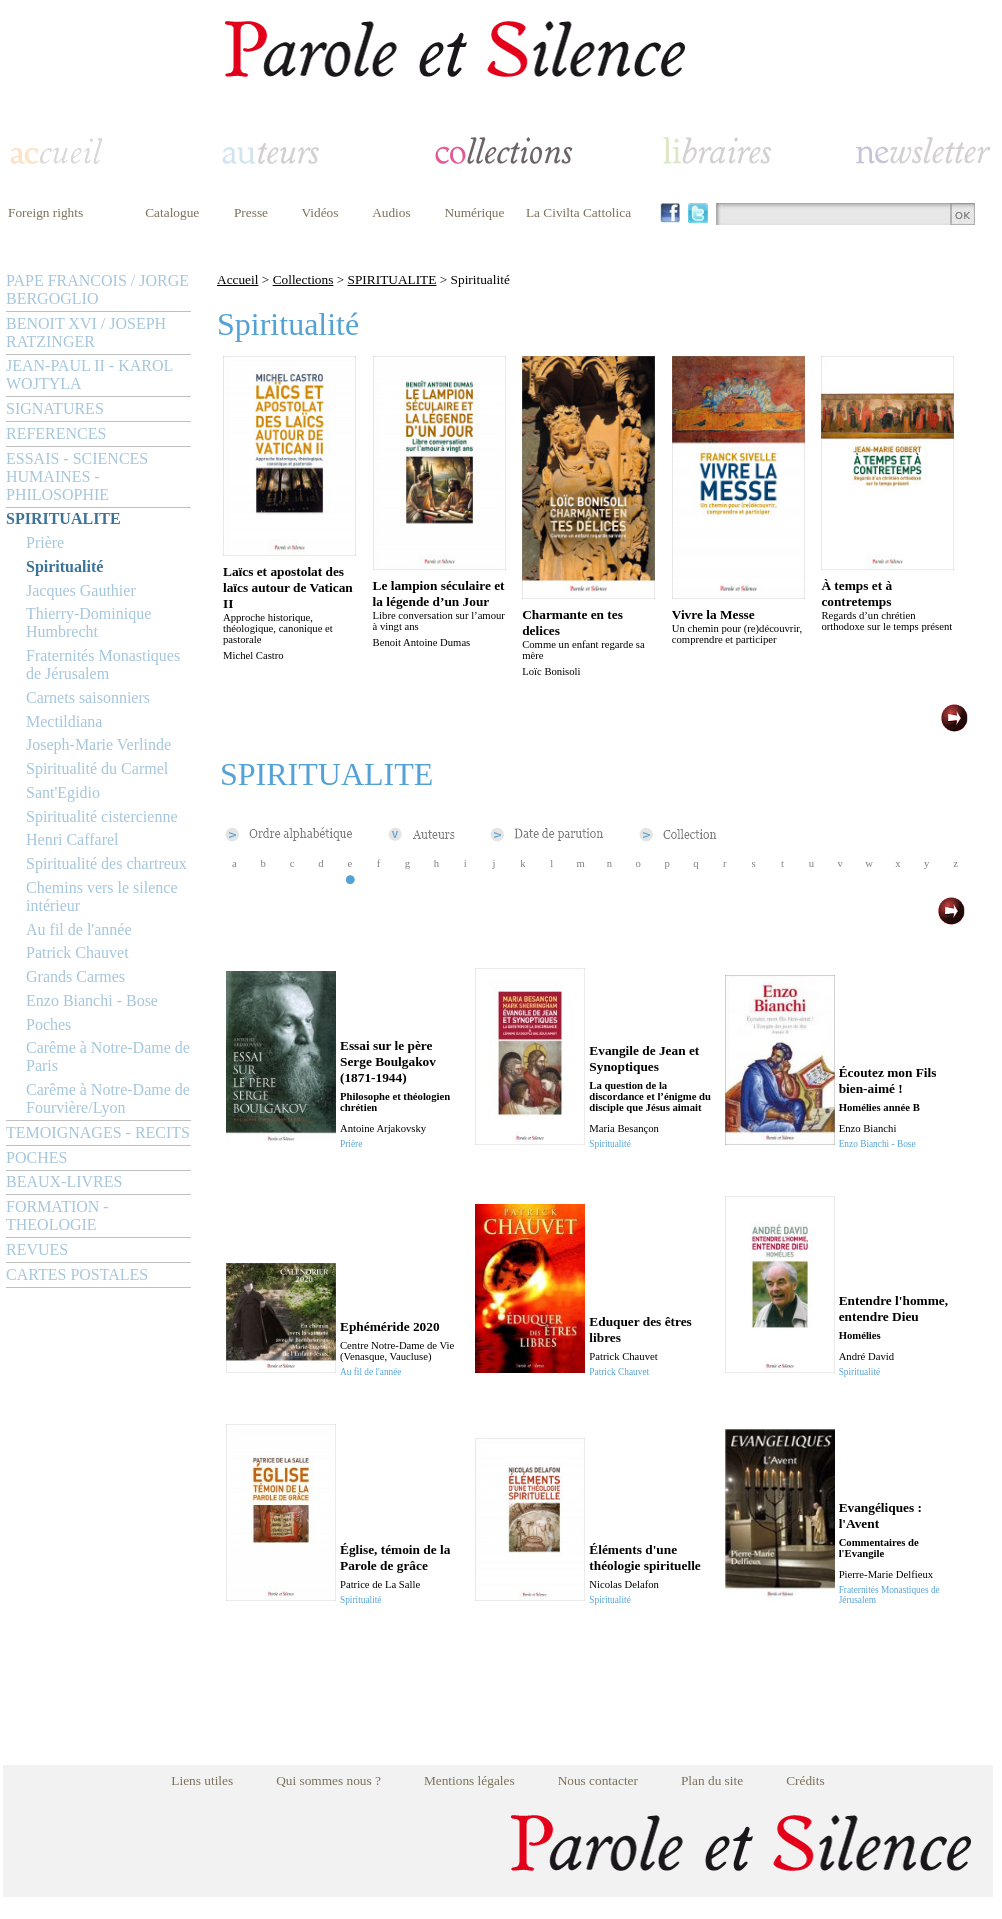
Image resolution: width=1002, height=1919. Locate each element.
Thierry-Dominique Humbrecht (88, 622)
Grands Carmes (75, 976)
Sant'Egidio (63, 792)
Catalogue (172, 212)
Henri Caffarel (72, 839)
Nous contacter (598, 1780)
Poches (48, 1024)
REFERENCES (56, 433)
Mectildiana (64, 721)
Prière (45, 542)
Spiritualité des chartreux (106, 863)
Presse (251, 212)
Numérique (474, 212)
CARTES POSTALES (77, 1274)
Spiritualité (64, 566)
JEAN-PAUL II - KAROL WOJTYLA (89, 374)
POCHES (36, 1157)
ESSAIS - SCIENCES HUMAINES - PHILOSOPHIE (77, 476)
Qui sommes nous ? (328, 1780)
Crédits (805, 1780)
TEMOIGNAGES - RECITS (98, 1132)
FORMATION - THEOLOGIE (57, 1215)
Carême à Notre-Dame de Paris (108, 1056)
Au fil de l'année (79, 929)
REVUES (37, 1249)
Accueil (237, 279)
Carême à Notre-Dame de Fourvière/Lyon (108, 1098)
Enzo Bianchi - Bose (92, 1000)
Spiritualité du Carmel (97, 768)
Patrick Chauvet (77, 952)
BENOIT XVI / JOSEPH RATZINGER (86, 332)
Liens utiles (202, 1780)
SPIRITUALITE (63, 518)
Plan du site (712, 1780)
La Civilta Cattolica (578, 212)
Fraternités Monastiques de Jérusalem (103, 664)
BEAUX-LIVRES (64, 1181)
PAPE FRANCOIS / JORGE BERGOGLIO (97, 289)
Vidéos (320, 212)
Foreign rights (45, 212)
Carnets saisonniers (88, 697)
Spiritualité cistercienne (102, 816)
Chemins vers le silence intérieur (102, 896)
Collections (303, 279)
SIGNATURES (55, 408)
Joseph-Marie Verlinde (98, 744)
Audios (391, 212)
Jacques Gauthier (81, 590)
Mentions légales (469, 1780)
